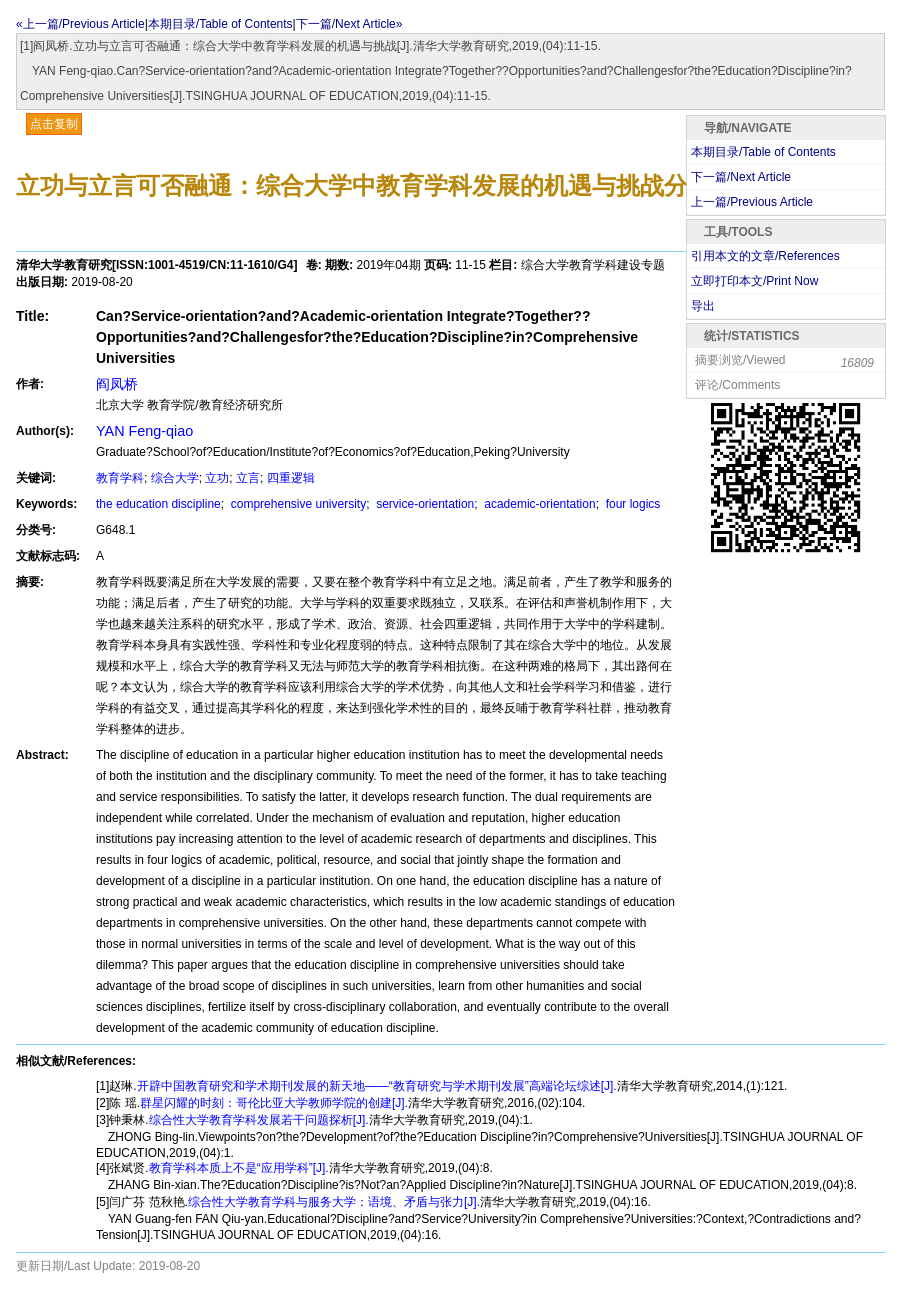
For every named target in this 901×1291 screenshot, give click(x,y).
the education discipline (158, 504)
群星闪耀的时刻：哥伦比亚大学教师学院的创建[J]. (274, 1103)
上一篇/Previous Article (752, 202)
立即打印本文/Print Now (754, 281)
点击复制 (54, 124)
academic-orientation (538, 504)
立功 (217, 478)
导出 (703, 306)
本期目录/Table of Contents (220, 24)
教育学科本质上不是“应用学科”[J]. (239, 1168)
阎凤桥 (117, 384)
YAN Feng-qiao (144, 431)
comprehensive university (296, 504)
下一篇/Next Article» (349, 24)
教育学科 (120, 478)
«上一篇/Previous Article (80, 24)
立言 (248, 478)
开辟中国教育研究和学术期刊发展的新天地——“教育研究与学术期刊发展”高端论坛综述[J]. (377, 1086)
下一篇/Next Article (741, 177)
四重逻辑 (291, 478)
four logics (631, 504)
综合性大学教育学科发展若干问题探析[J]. (259, 1120)
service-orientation (423, 504)
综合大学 (175, 478)
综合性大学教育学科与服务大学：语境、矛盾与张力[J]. (334, 1202)
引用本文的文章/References (765, 256)
